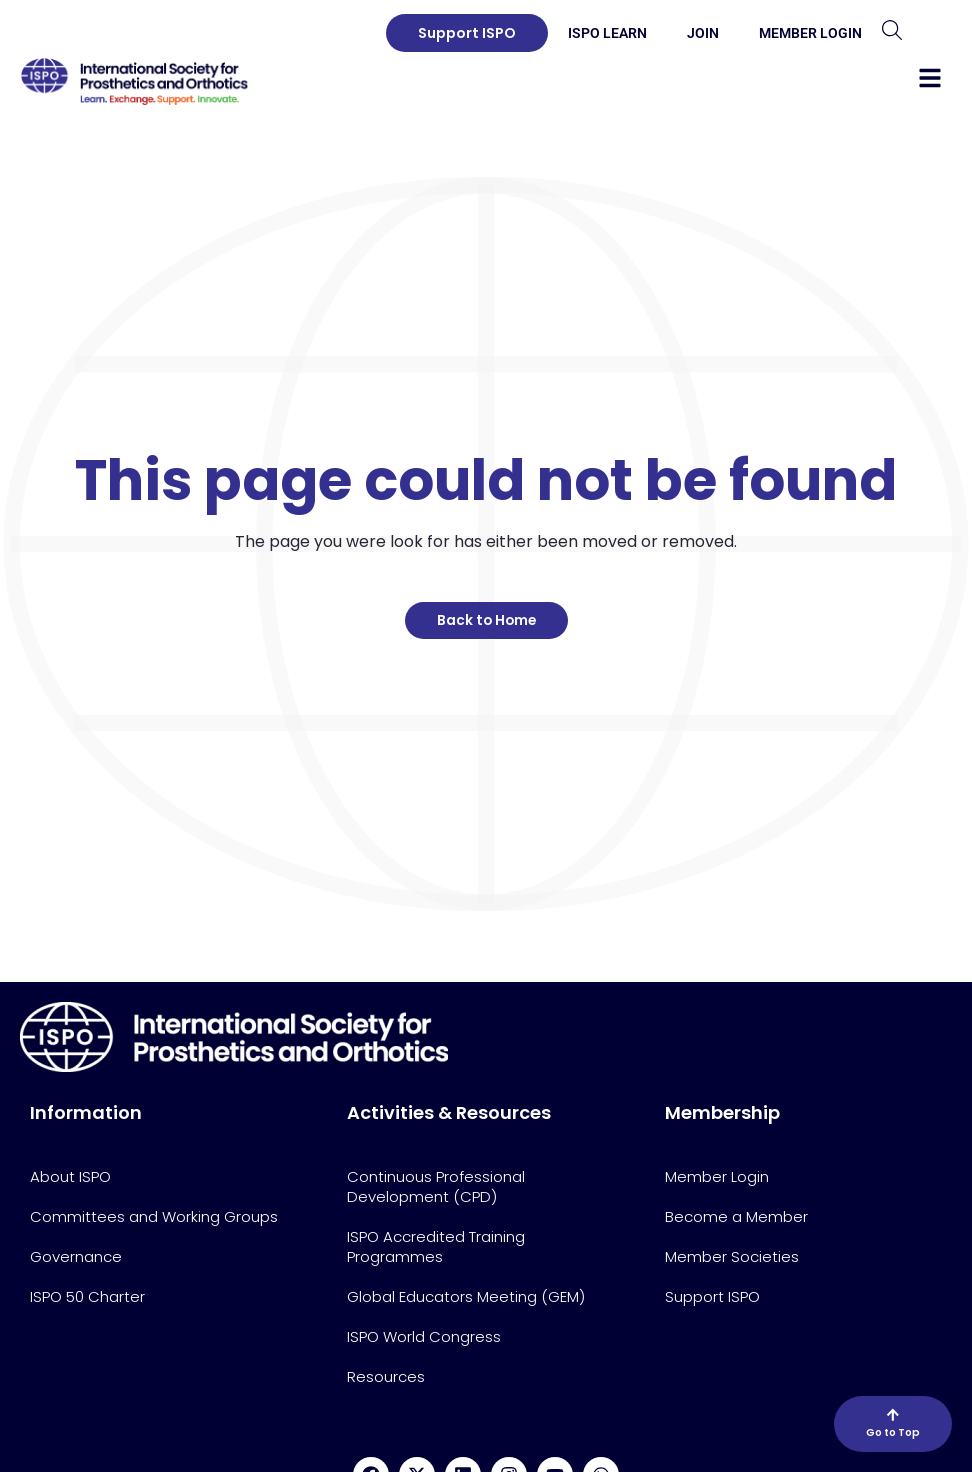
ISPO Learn (607, 33)
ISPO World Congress (424, 1336)
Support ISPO (712, 1296)
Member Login (810, 33)
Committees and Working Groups (154, 1216)
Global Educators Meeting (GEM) (466, 1296)
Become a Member (736, 1216)
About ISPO (70, 1176)
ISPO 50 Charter (87, 1296)
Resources (386, 1376)
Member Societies (732, 1256)
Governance (76, 1256)
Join (703, 33)
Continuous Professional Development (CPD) (436, 1186)
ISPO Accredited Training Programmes (436, 1246)
